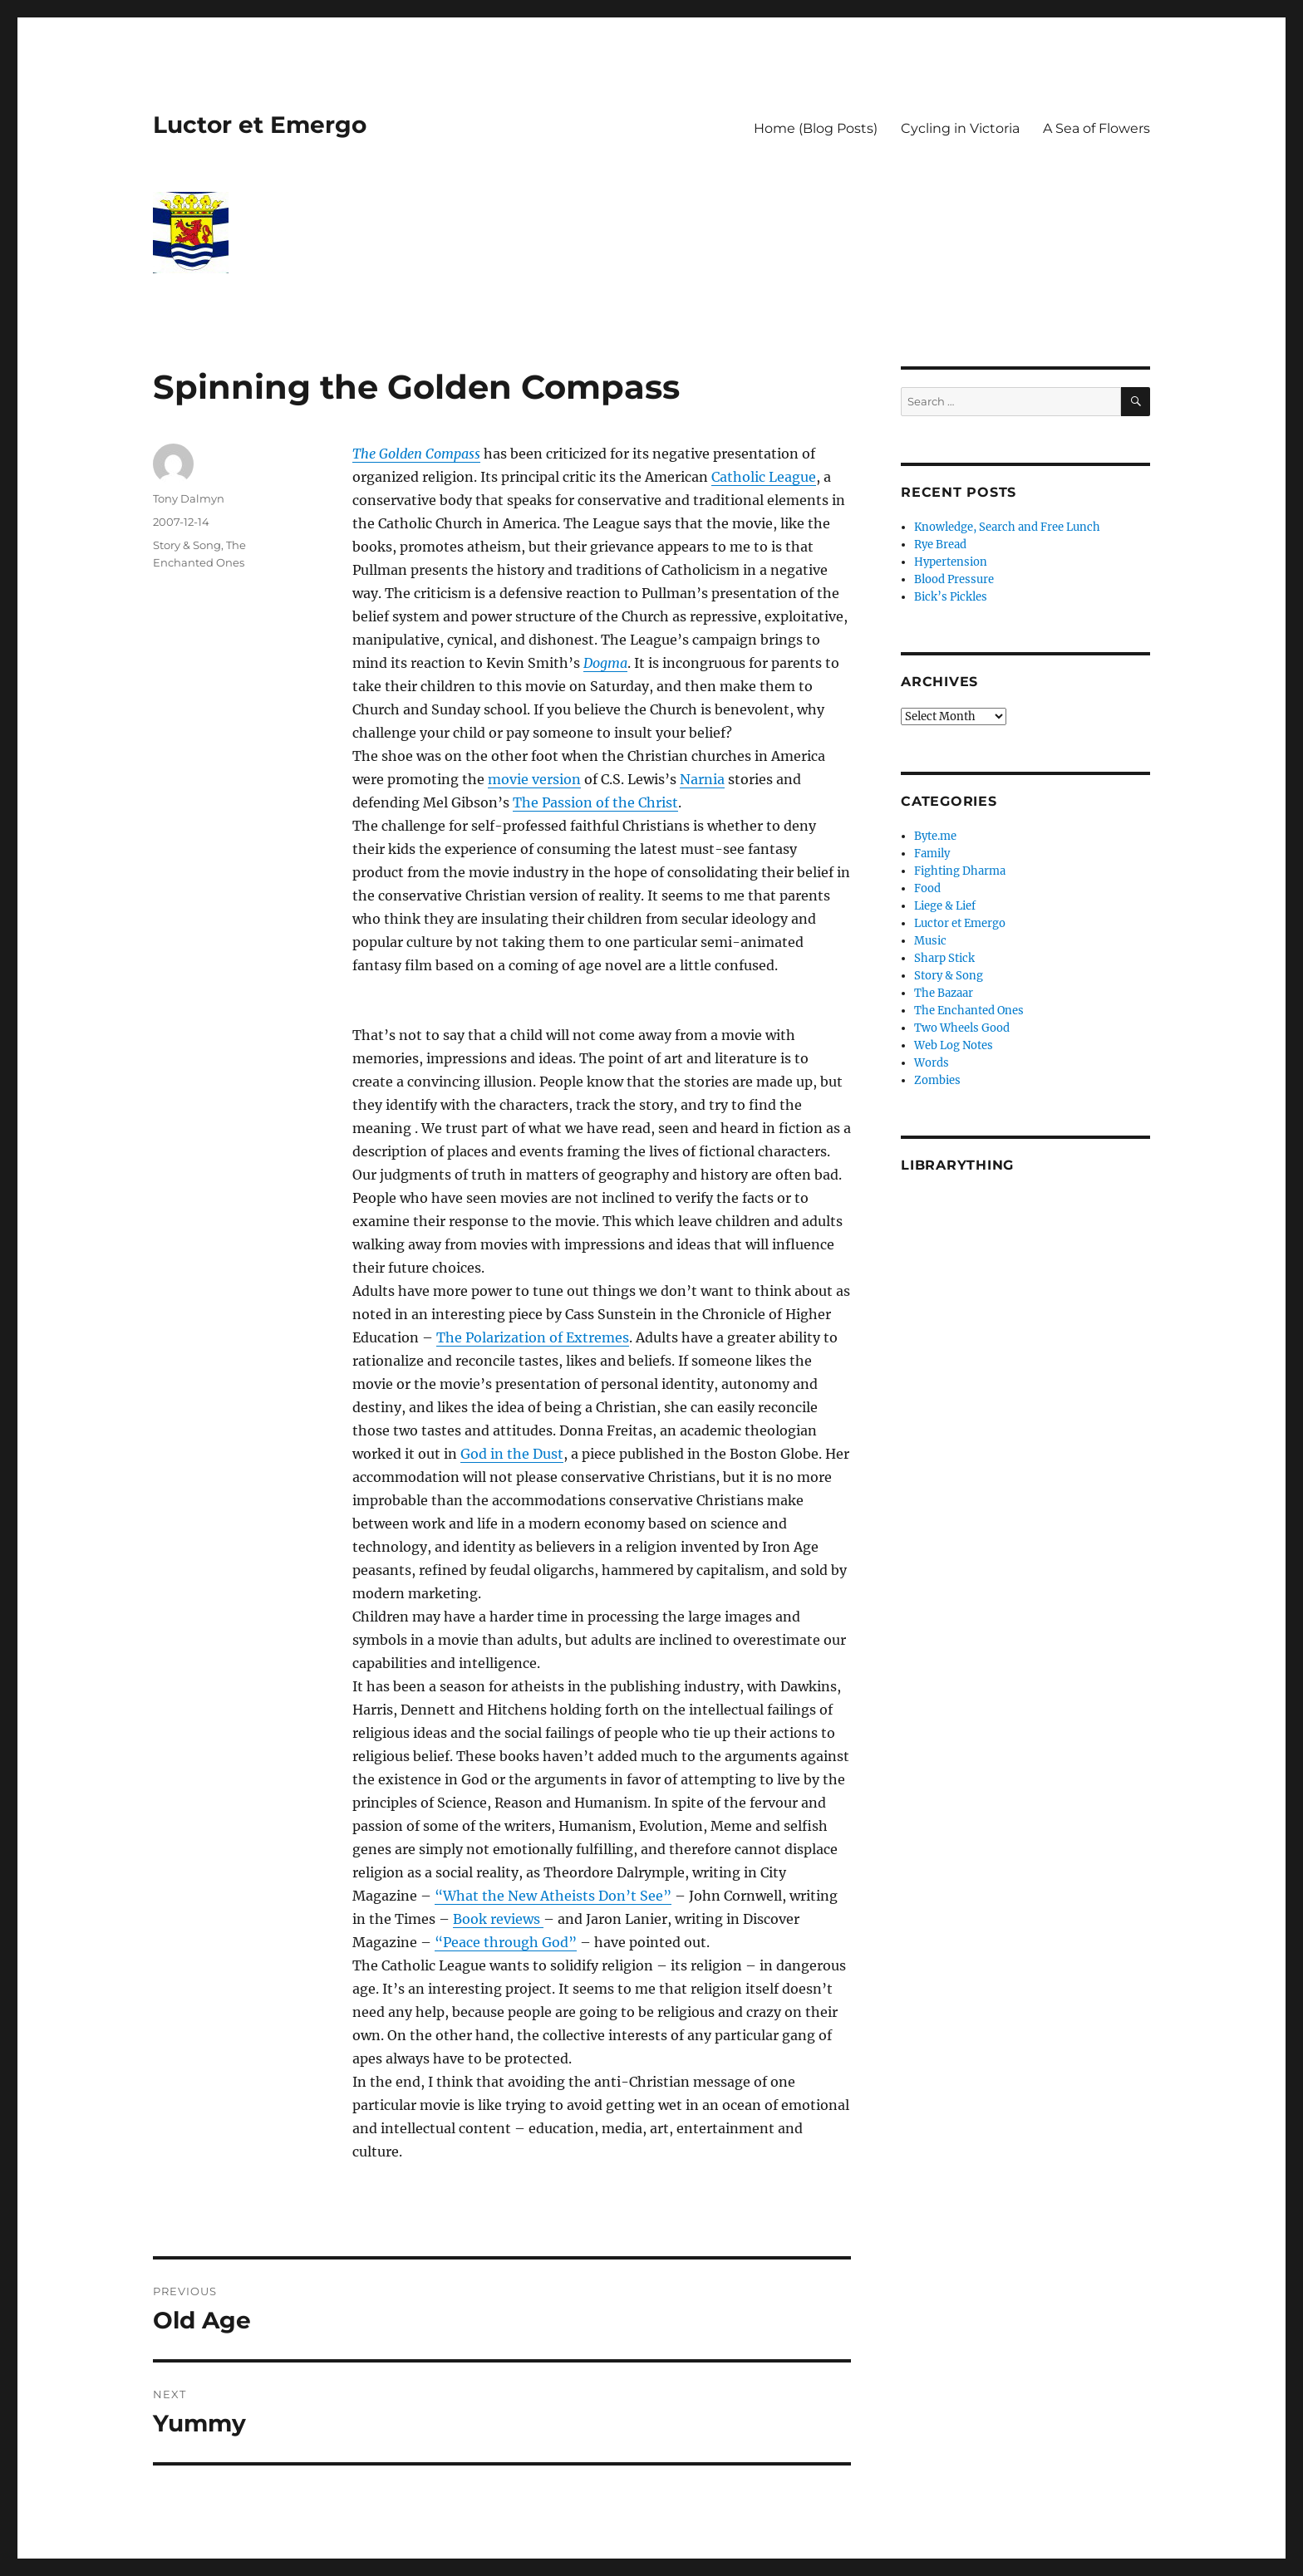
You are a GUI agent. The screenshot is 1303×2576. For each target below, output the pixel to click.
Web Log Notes (953, 1045)
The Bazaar (943, 993)
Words (931, 1063)
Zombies (937, 1080)
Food (927, 888)
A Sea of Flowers (1096, 128)
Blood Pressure (954, 579)
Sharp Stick (944, 958)
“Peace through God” (506, 1942)
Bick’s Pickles (950, 597)
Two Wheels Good (962, 1028)
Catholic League (763, 477)
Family (932, 853)
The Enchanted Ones (969, 1010)
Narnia (702, 779)
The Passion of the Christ (595, 802)
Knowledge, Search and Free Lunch (1007, 527)
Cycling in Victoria (960, 128)
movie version (534, 779)
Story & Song (187, 545)
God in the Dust (511, 1453)
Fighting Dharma (960, 871)
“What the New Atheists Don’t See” (553, 1895)
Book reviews (498, 1919)
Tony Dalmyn (188, 498)
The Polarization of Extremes (532, 1337)
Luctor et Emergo (259, 124)
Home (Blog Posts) (816, 128)
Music (930, 941)
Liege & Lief (945, 906)
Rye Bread (940, 544)
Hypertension (950, 562)
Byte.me (935, 836)
